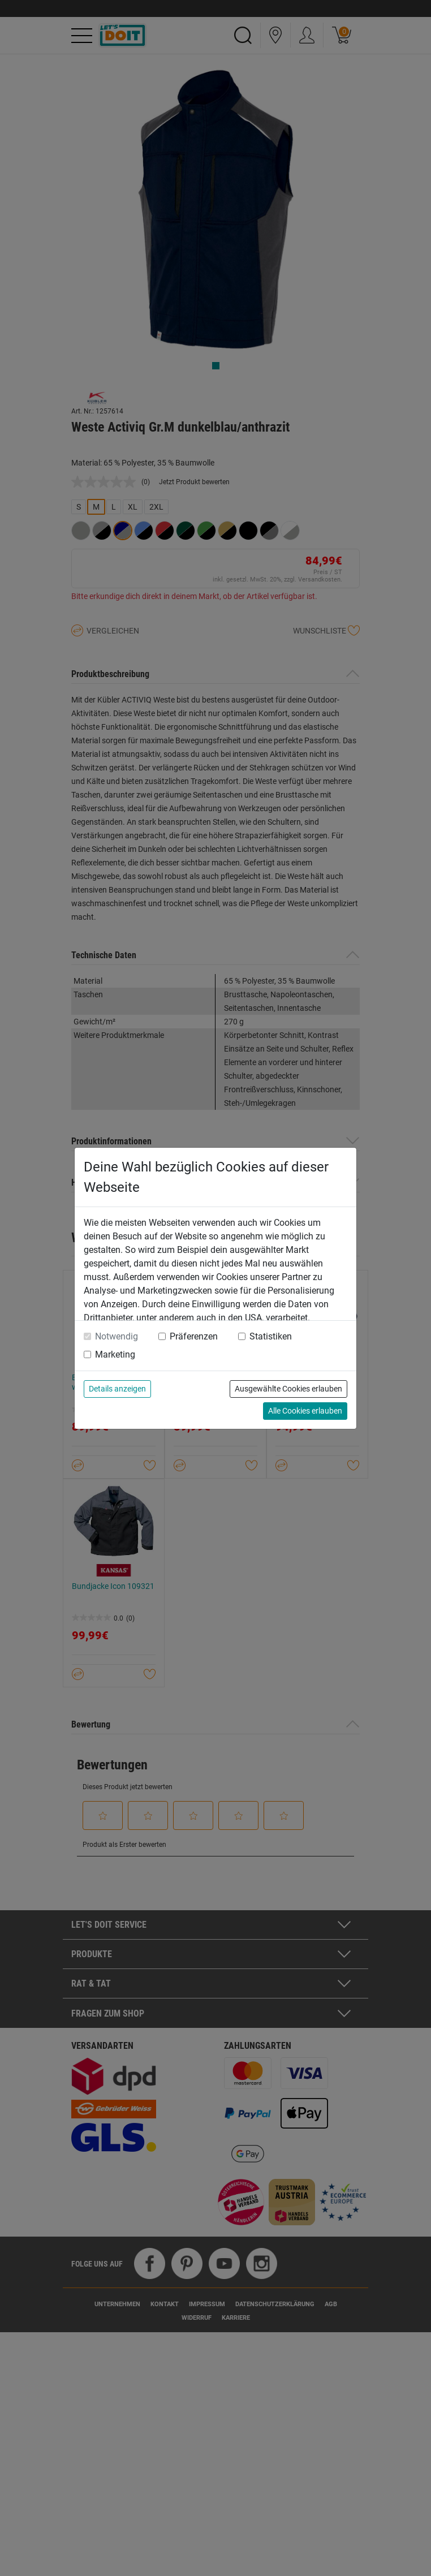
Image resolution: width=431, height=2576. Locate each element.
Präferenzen (194, 1336)
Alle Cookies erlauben (305, 1410)
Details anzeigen (117, 1388)
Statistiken (270, 1336)
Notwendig (116, 1336)
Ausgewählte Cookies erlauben (288, 1388)
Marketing (115, 1354)
